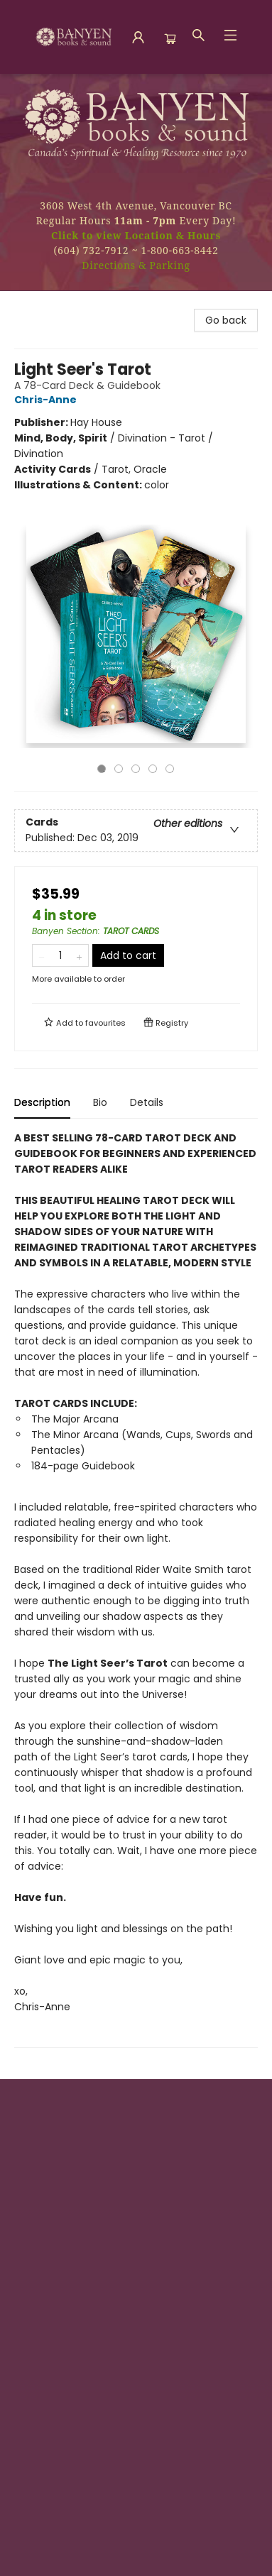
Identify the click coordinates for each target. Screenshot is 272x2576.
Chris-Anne (47, 400)
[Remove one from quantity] (41, 955)
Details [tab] (146, 1102)
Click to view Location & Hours (136, 235)
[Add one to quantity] (79, 955)
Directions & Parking (136, 265)
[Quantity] (60, 955)
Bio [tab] (100, 1102)
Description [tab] (42, 1102)
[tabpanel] (136, 1589)
